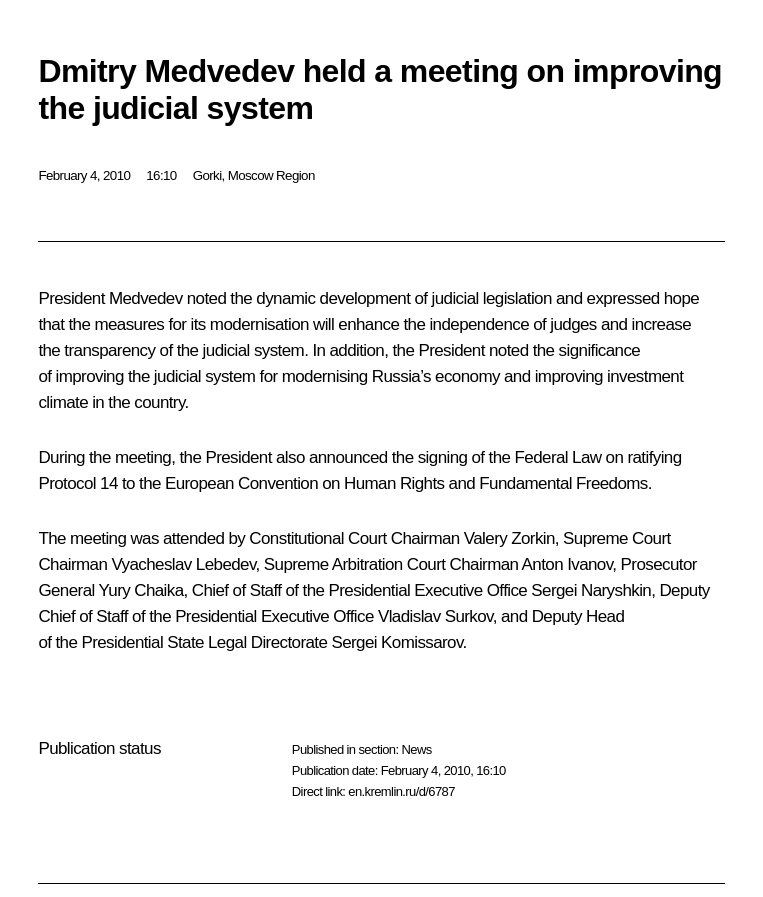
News (416, 749)
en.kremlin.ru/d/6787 (401, 791)
